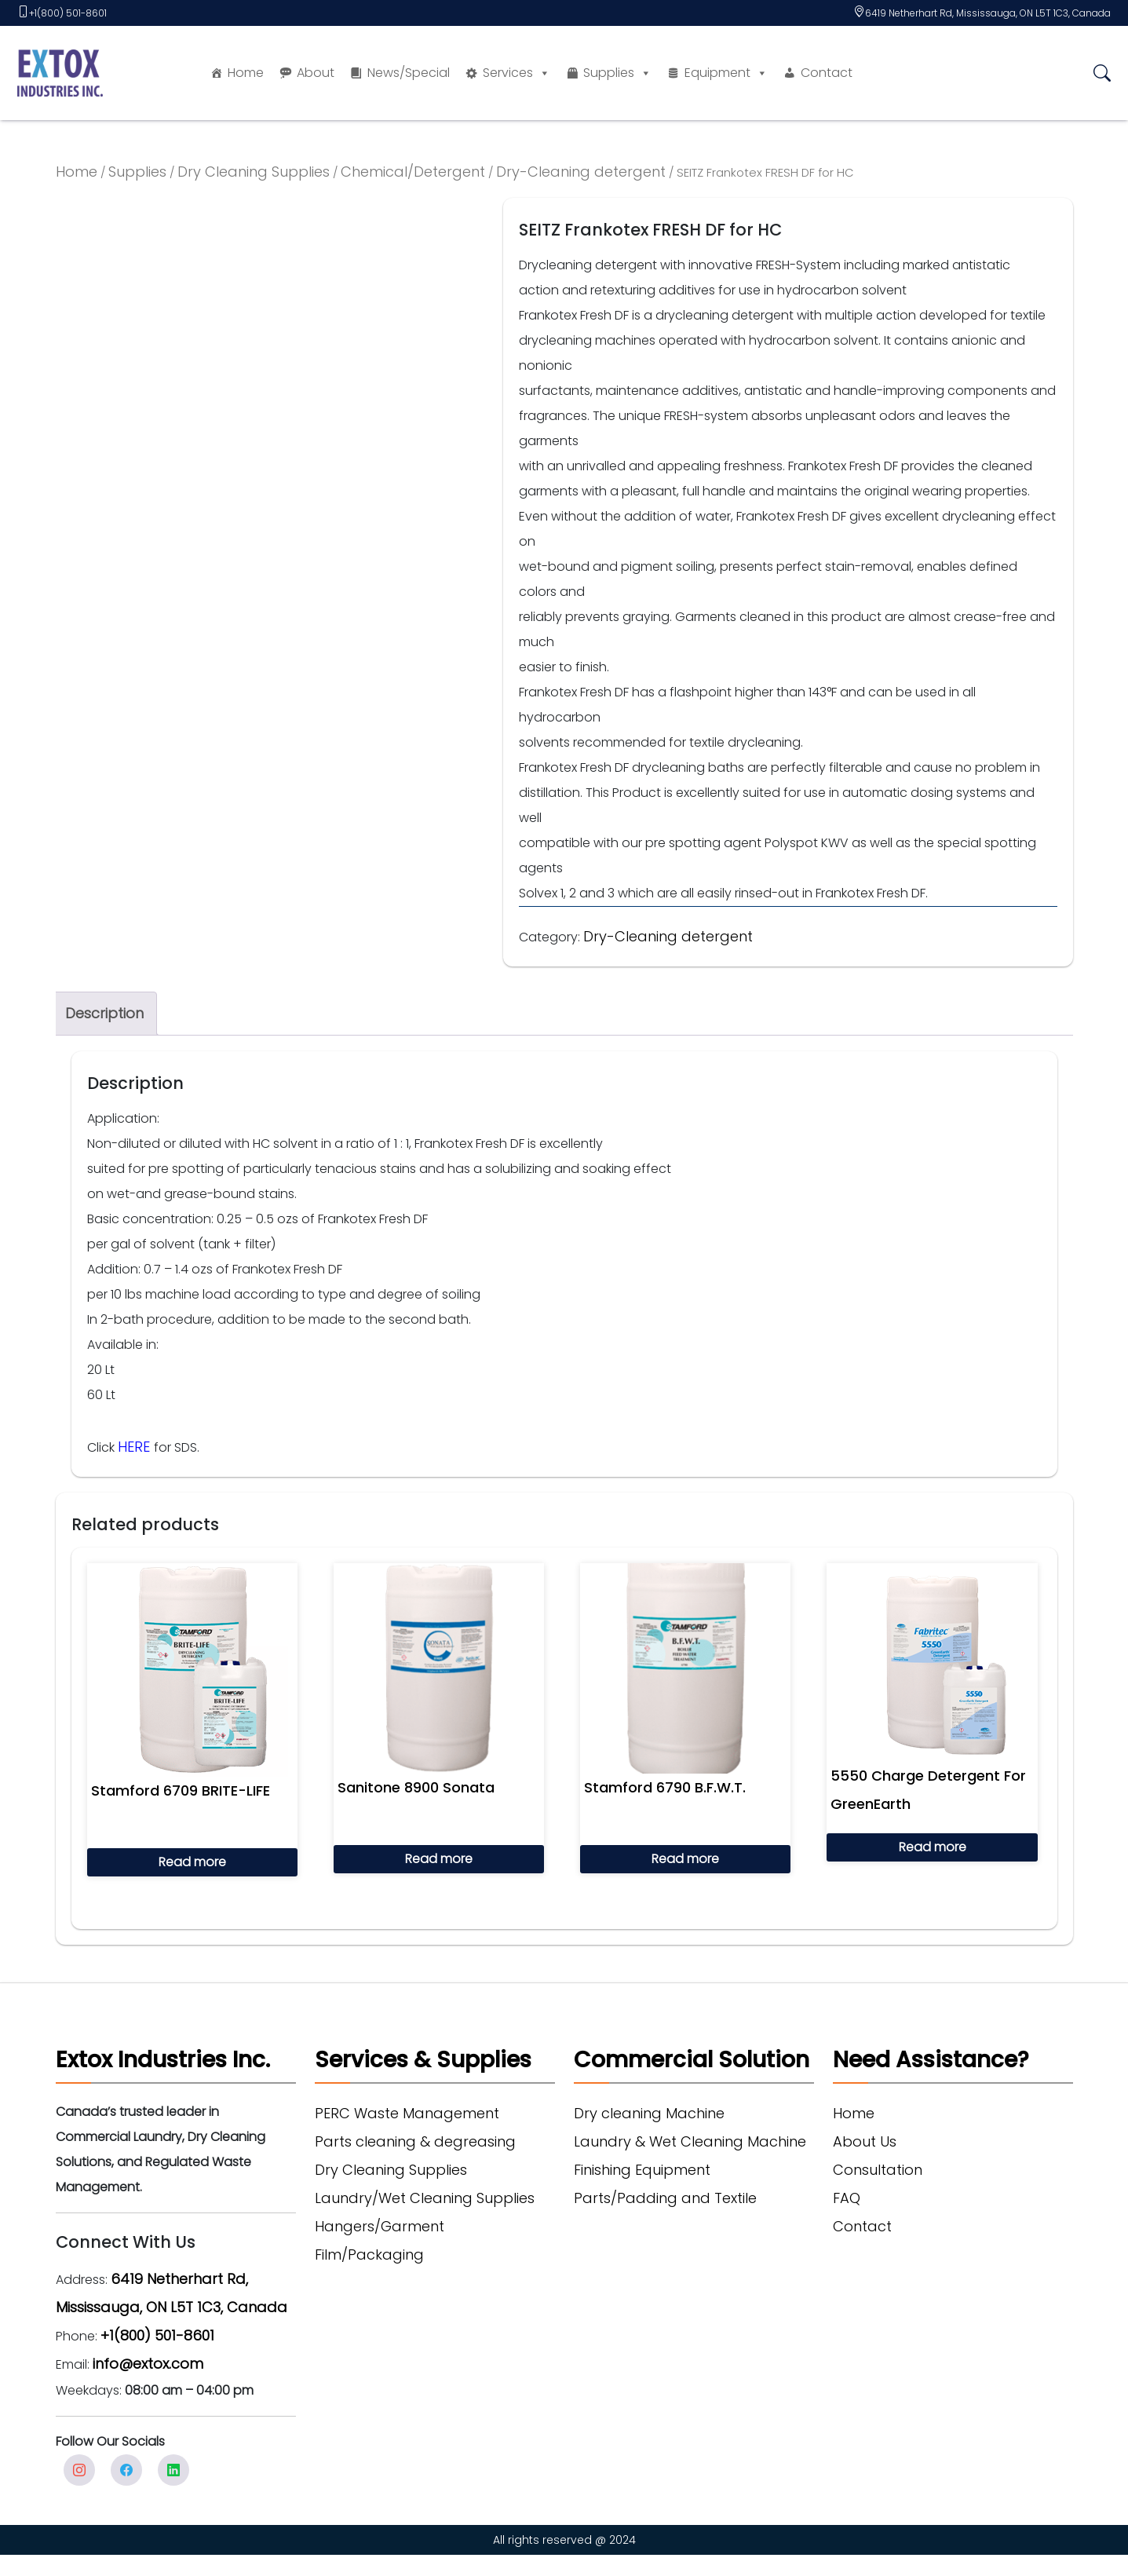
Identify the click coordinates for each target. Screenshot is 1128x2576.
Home (246, 73)
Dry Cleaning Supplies (253, 171)
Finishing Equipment (642, 2170)
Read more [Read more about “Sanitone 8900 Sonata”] (439, 1859)
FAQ (846, 2198)
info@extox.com (148, 2363)
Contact (826, 73)
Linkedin (173, 2470)
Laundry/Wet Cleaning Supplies (425, 2198)
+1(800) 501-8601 (68, 13)
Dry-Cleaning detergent (581, 171)
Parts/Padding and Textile (665, 2198)
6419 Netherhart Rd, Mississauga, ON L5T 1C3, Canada (988, 13)
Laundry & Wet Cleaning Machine (690, 2141)
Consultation (877, 2170)
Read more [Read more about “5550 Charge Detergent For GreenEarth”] (932, 1847)
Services (516, 73)
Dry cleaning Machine (649, 2113)
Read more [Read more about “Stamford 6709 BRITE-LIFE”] (192, 1862)
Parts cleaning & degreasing (415, 2141)
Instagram (79, 2470)
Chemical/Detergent (413, 171)
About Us (864, 2141)
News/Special (408, 73)
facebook (126, 2470)
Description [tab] (104, 1013)
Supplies (617, 73)
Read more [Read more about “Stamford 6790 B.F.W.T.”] (685, 1859)
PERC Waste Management (407, 2113)
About (315, 73)
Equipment (726, 73)
